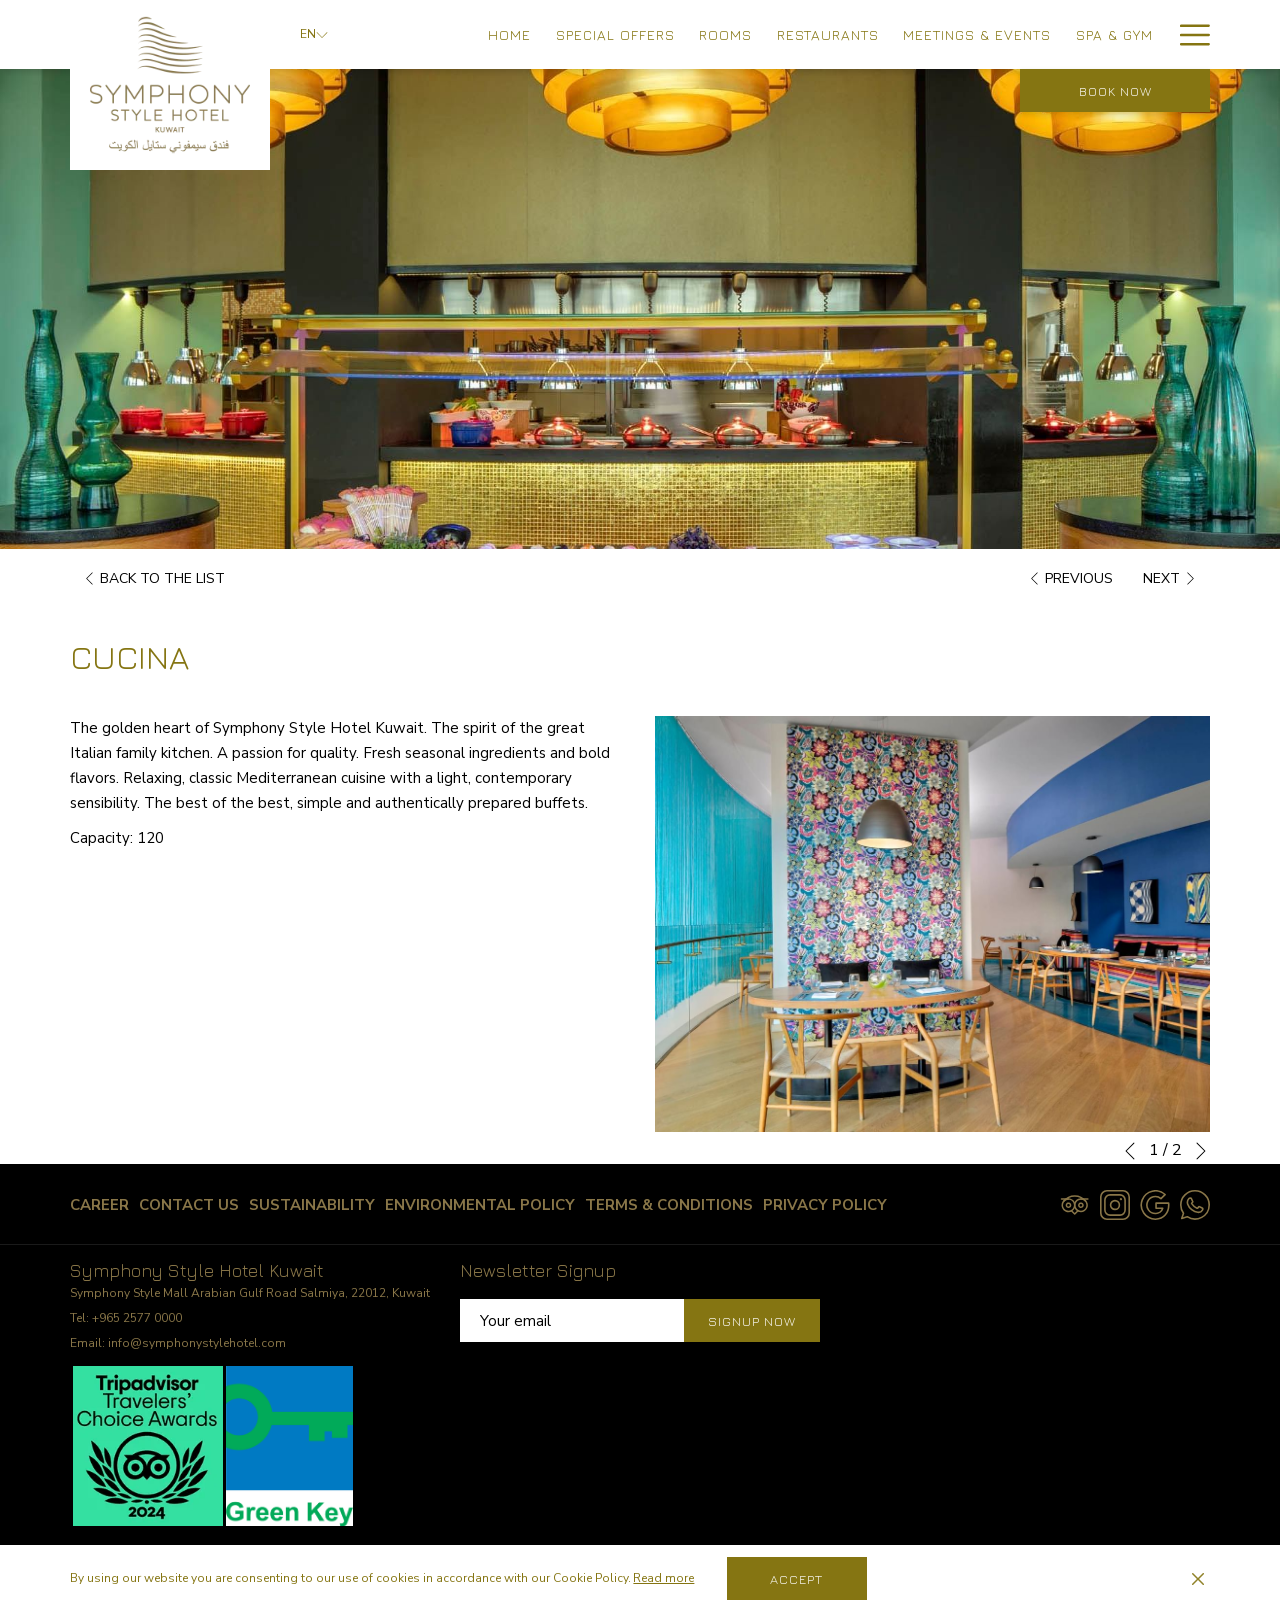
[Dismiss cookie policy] (1198, 1578)
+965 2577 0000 (137, 1318)
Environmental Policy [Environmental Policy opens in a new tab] (480, 1209)
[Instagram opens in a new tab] (1115, 1203)
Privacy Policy (825, 1205)
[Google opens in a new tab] (1155, 1203)
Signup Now (752, 1321)
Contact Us (189, 1205)
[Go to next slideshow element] (1201, 1151)
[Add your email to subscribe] (572, 1320)
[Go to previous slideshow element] (1130, 1151)
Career (99, 1205)
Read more (663, 1578)
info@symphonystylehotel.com (197, 1343)
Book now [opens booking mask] (1115, 91)
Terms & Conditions (669, 1205)
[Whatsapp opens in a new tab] (1195, 1203)
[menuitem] (510, 34)
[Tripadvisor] (1075, 1203)
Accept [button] (796, 1579)
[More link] (1187, 34)
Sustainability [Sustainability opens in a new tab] (312, 1209)
